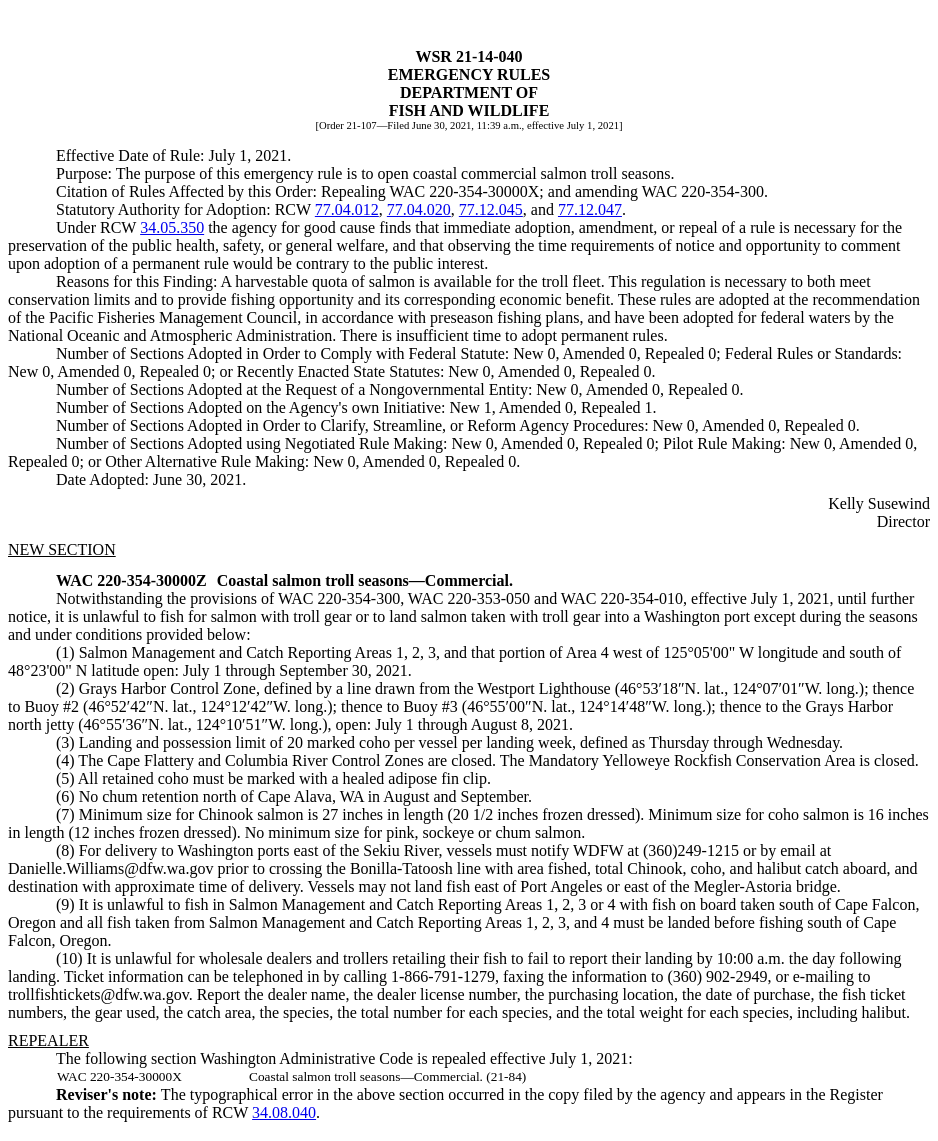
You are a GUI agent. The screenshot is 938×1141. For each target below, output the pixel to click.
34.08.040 (284, 1112)
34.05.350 (172, 227)
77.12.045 (491, 209)
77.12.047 (590, 209)
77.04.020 (419, 209)
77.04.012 (347, 209)
